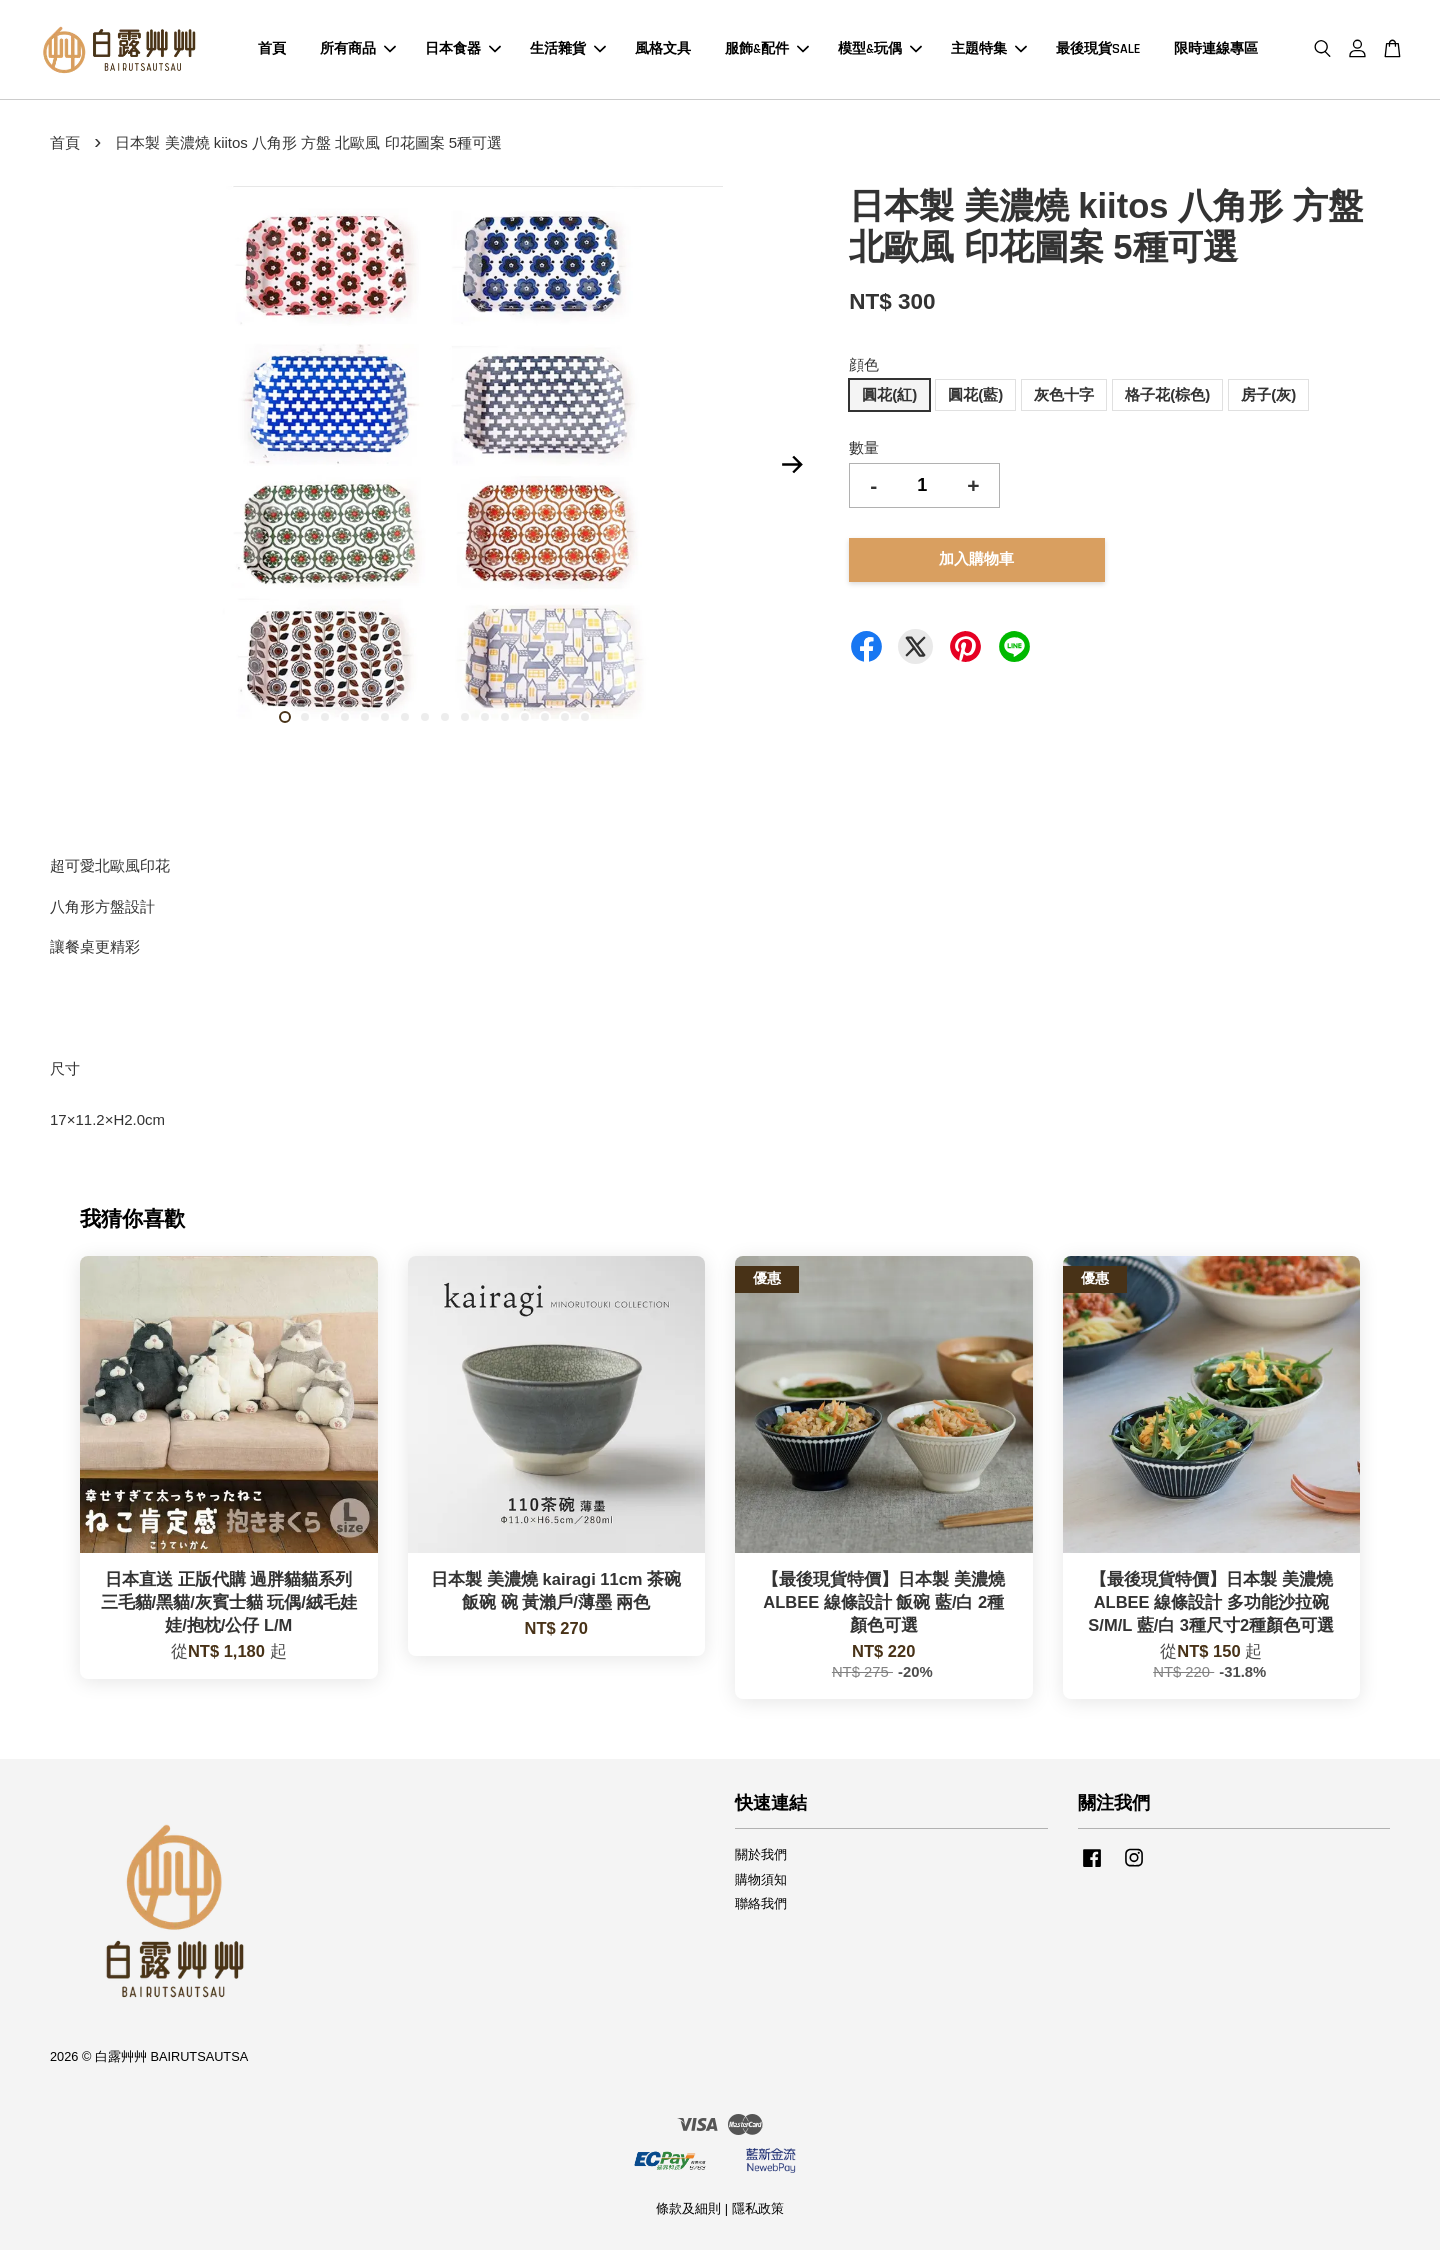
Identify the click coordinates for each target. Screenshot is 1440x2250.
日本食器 (463, 49)
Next (792, 464)
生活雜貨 (568, 49)
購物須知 (761, 1879)
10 (465, 717)
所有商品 (358, 49)
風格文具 (663, 49)
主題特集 (989, 49)
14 (545, 717)
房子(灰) (1268, 394)
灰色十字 (1064, 394)
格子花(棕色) (1167, 394)
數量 (864, 447)
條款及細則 (688, 2208)
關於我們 (761, 1854)
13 (525, 717)
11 (485, 717)
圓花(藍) (975, 394)
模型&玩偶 (880, 49)
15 (565, 717)
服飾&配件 (767, 49)
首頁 (272, 49)
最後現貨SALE (1098, 49)
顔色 (864, 364)
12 (505, 717)
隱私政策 (758, 2208)
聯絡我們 (761, 1903)
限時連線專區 (1216, 49)
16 (585, 717)
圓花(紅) (889, 394)
